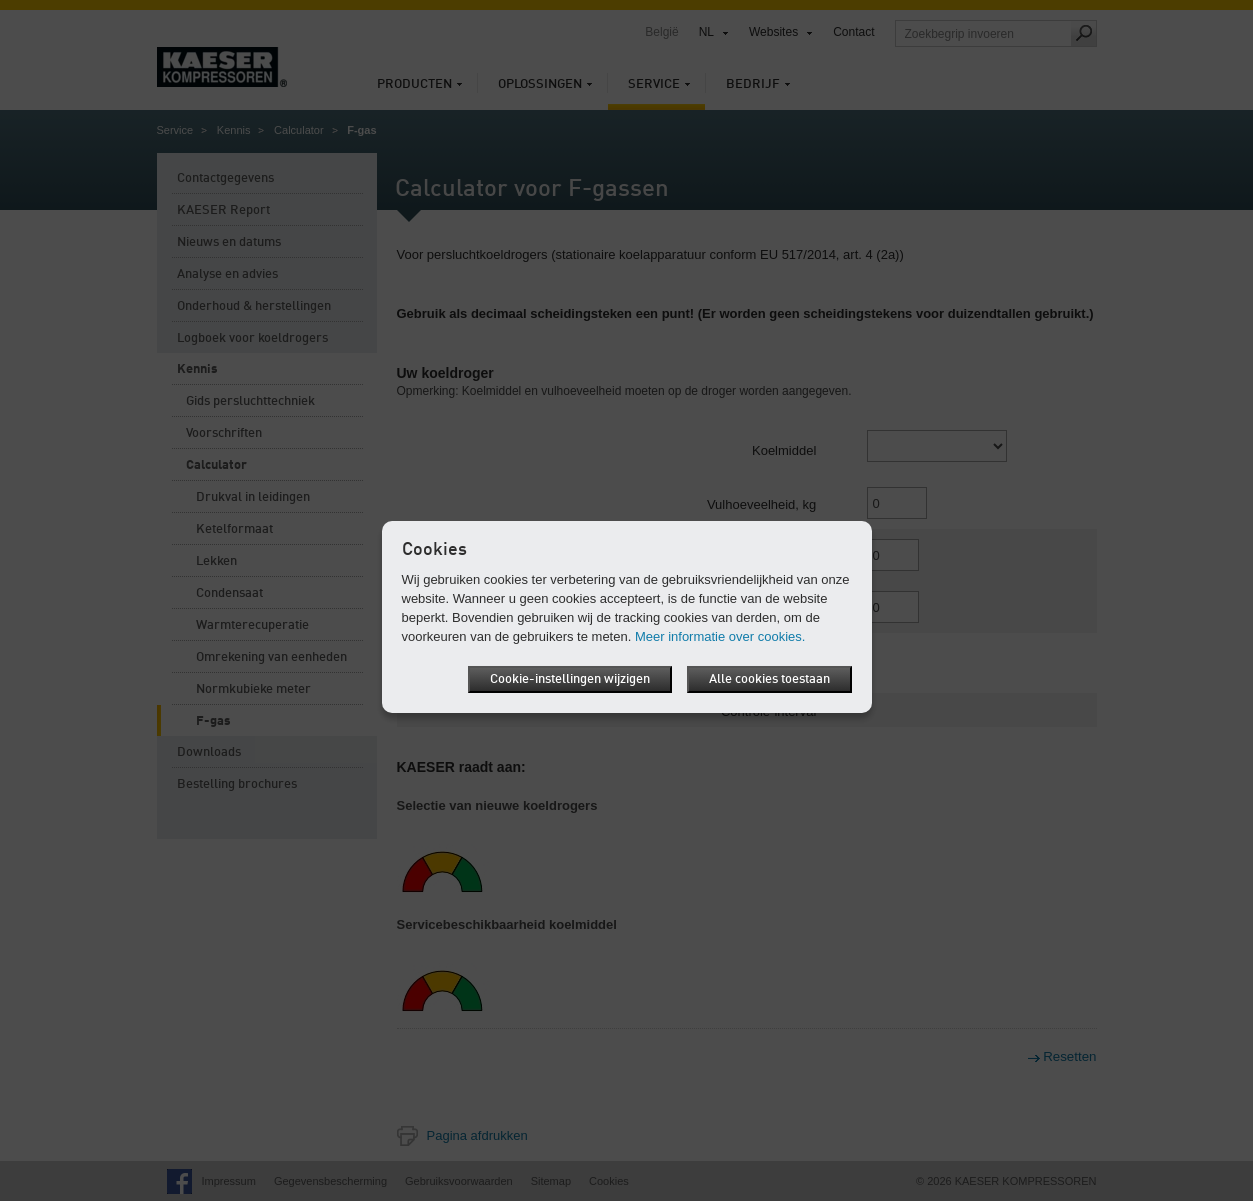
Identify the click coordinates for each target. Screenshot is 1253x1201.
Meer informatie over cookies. (720, 636)
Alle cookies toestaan (769, 679)
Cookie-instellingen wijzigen (570, 679)
